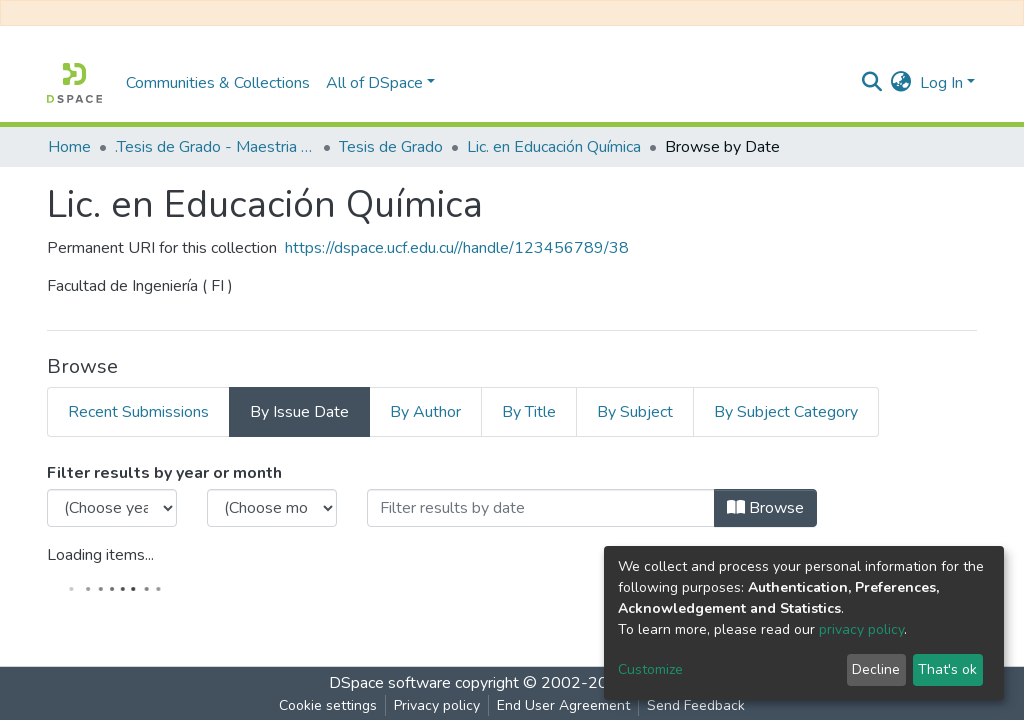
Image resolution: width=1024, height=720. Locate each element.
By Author (425, 412)
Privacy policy (437, 705)
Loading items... (100, 555)
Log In (941, 83)
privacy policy (861, 629)
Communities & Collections (218, 83)
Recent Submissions (138, 412)
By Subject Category (786, 412)
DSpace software (390, 683)
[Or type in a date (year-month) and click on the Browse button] (541, 508)
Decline (876, 669)
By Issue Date (299, 412)
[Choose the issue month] (272, 508)
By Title (529, 412)
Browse (765, 508)
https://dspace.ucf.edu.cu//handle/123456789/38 (457, 248)
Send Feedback (696, 705)
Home (69, 147)
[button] (901, 83)
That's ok (947, 669)
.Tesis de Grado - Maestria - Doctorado (215, 147)
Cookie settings (328, 705)
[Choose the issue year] (112, 508)
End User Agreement (563, 705)
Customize (650, 669)
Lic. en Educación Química (554, 147)
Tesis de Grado (391, 147)
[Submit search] (872, 83)
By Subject (635, 412)
